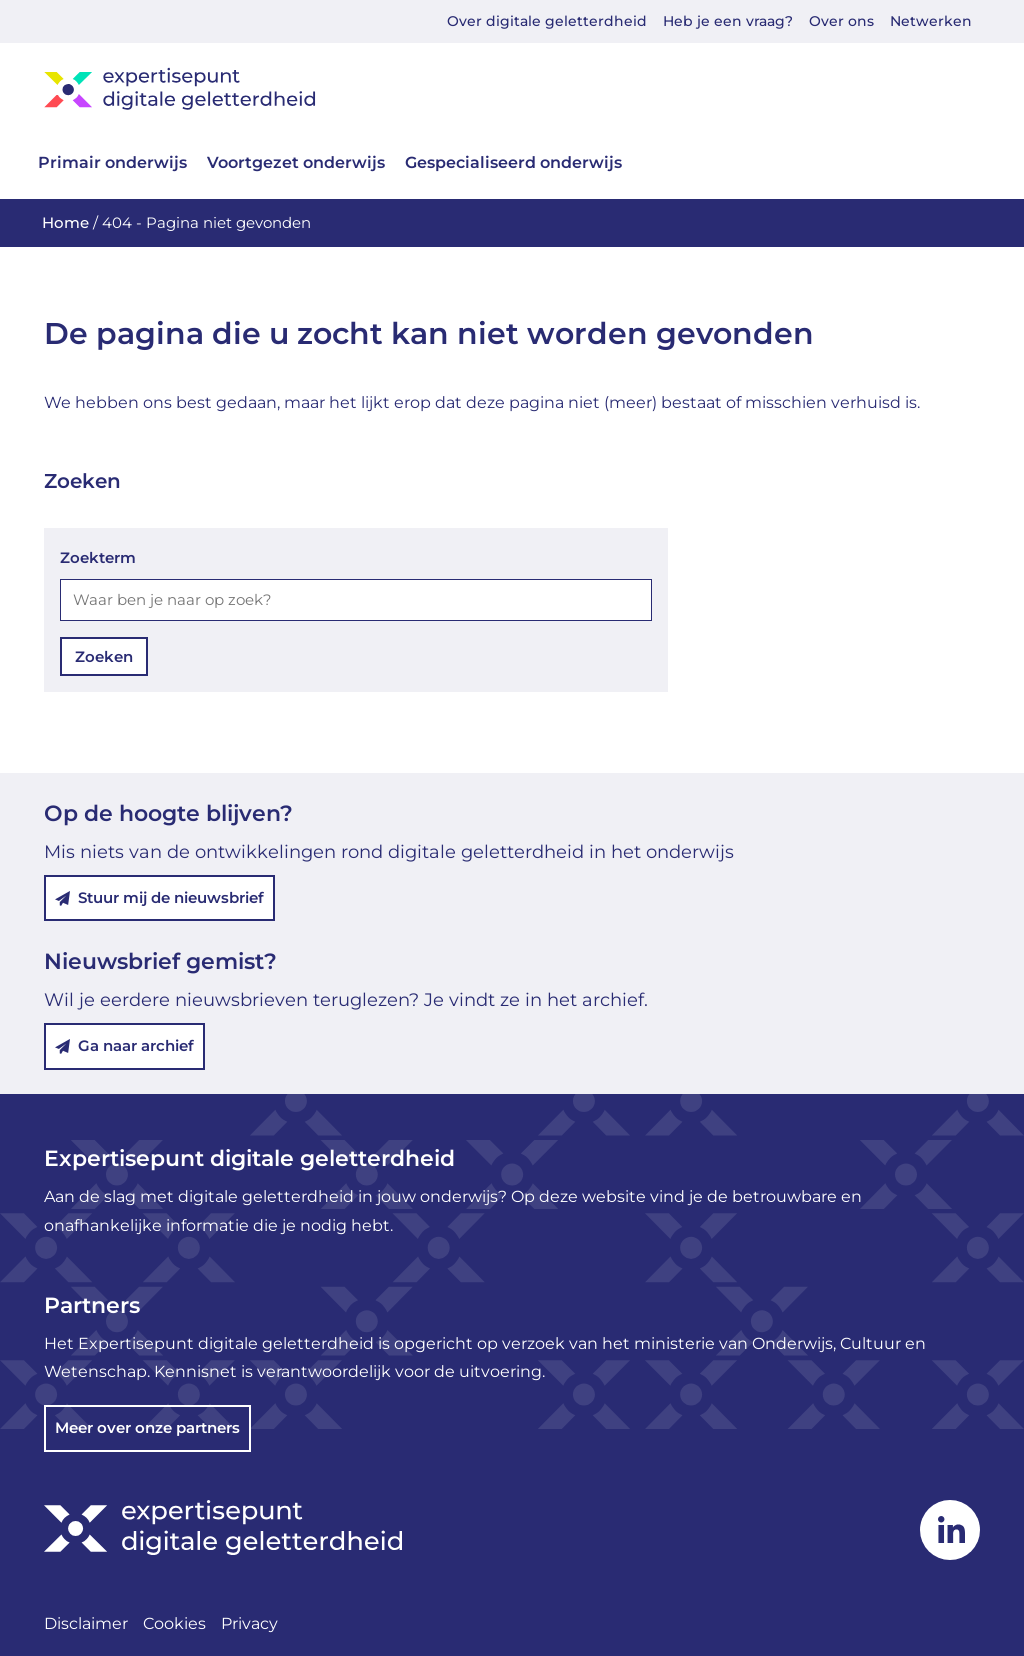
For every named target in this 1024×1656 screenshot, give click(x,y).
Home (65, 222)
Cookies (174, 1623)
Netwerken (931, 21)
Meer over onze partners (147, 1427)
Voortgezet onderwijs (296, 162)
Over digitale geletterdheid (547, 21)
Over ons (841, 21)
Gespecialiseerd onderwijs (513, 162)
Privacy (249, 1623)
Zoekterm (98, 557)
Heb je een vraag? (728, 21)
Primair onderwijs (112, 162)
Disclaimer (86, 1623)
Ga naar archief (124, 1045)
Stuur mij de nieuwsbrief (159, 897)
